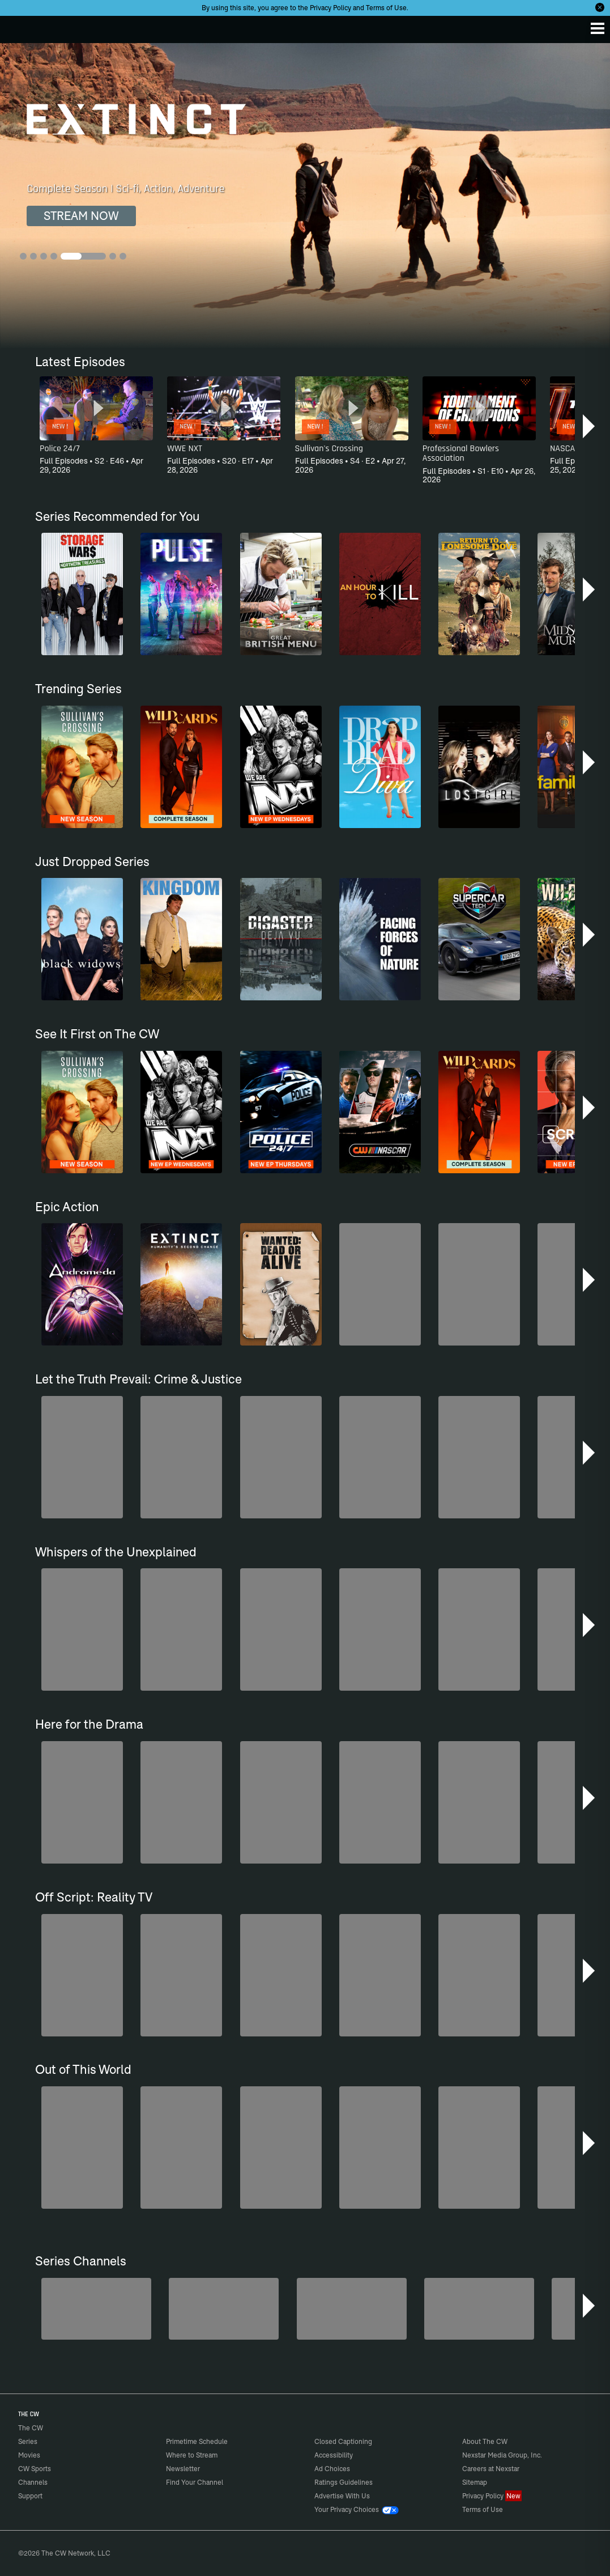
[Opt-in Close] (599, 7)
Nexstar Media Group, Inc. (502, 2455)
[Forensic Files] (223, 2308)
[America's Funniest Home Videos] (479, 2308)
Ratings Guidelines (343, 2482)
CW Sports (34, 2468)
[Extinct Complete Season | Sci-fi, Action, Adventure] (305, 196)
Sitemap (474, 2482)
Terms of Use (386, 7)
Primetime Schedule (197, 2441)
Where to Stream (191, 2455)
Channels (33, 2482)
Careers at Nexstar (490, 2468)
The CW (20, 27)
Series (27, 2441)
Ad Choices (332, 2468)
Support (30, 2496)
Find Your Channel (194, 2482)
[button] (590, 426)
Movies (29, 2455)
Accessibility (333, 2455)
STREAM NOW (81, 216)
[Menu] (597, 28)
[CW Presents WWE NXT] (351, 2308)
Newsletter (183, 2468)
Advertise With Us (342, 2496)
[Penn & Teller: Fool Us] (96, 2308)
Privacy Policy (330, 7)
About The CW (484, 2441)
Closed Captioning (343, 2441)
